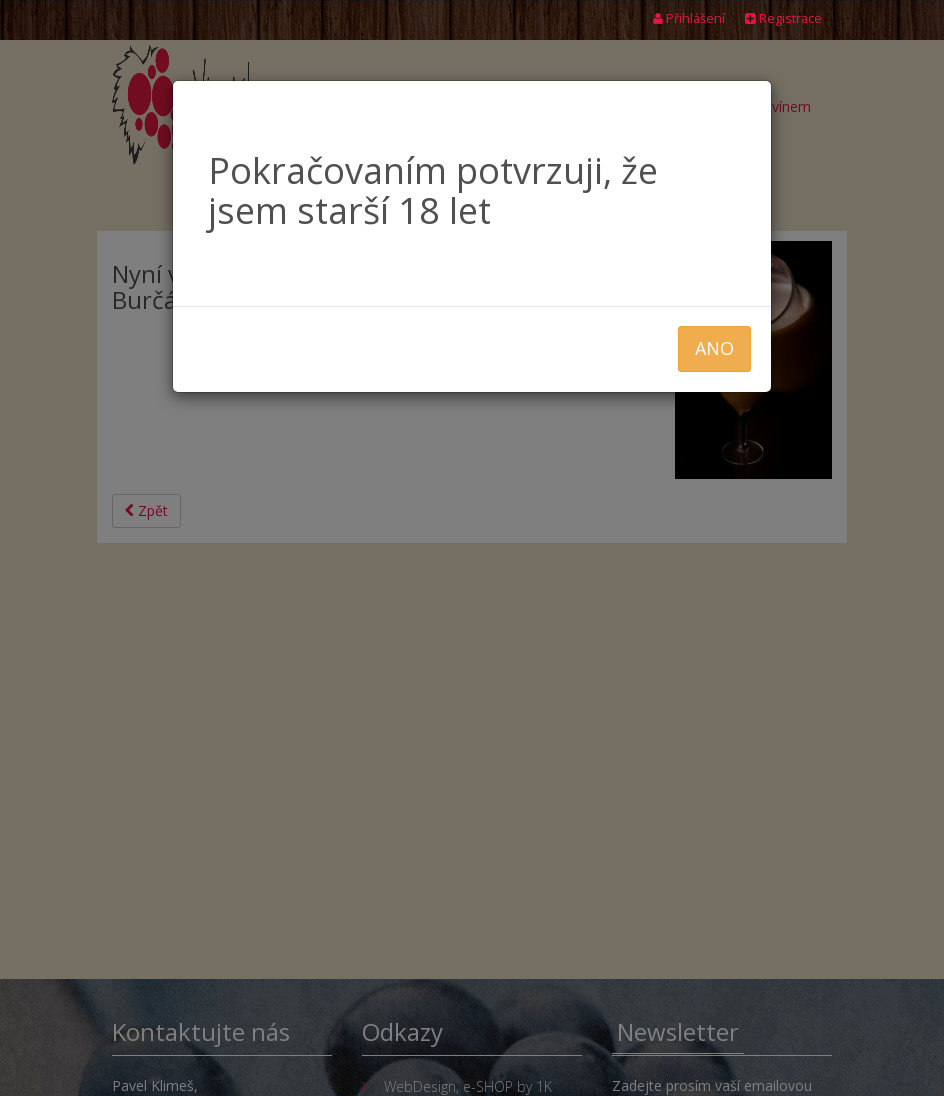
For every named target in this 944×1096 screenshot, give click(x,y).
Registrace (783, 18)
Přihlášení (689, 18)
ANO (714, 348)
